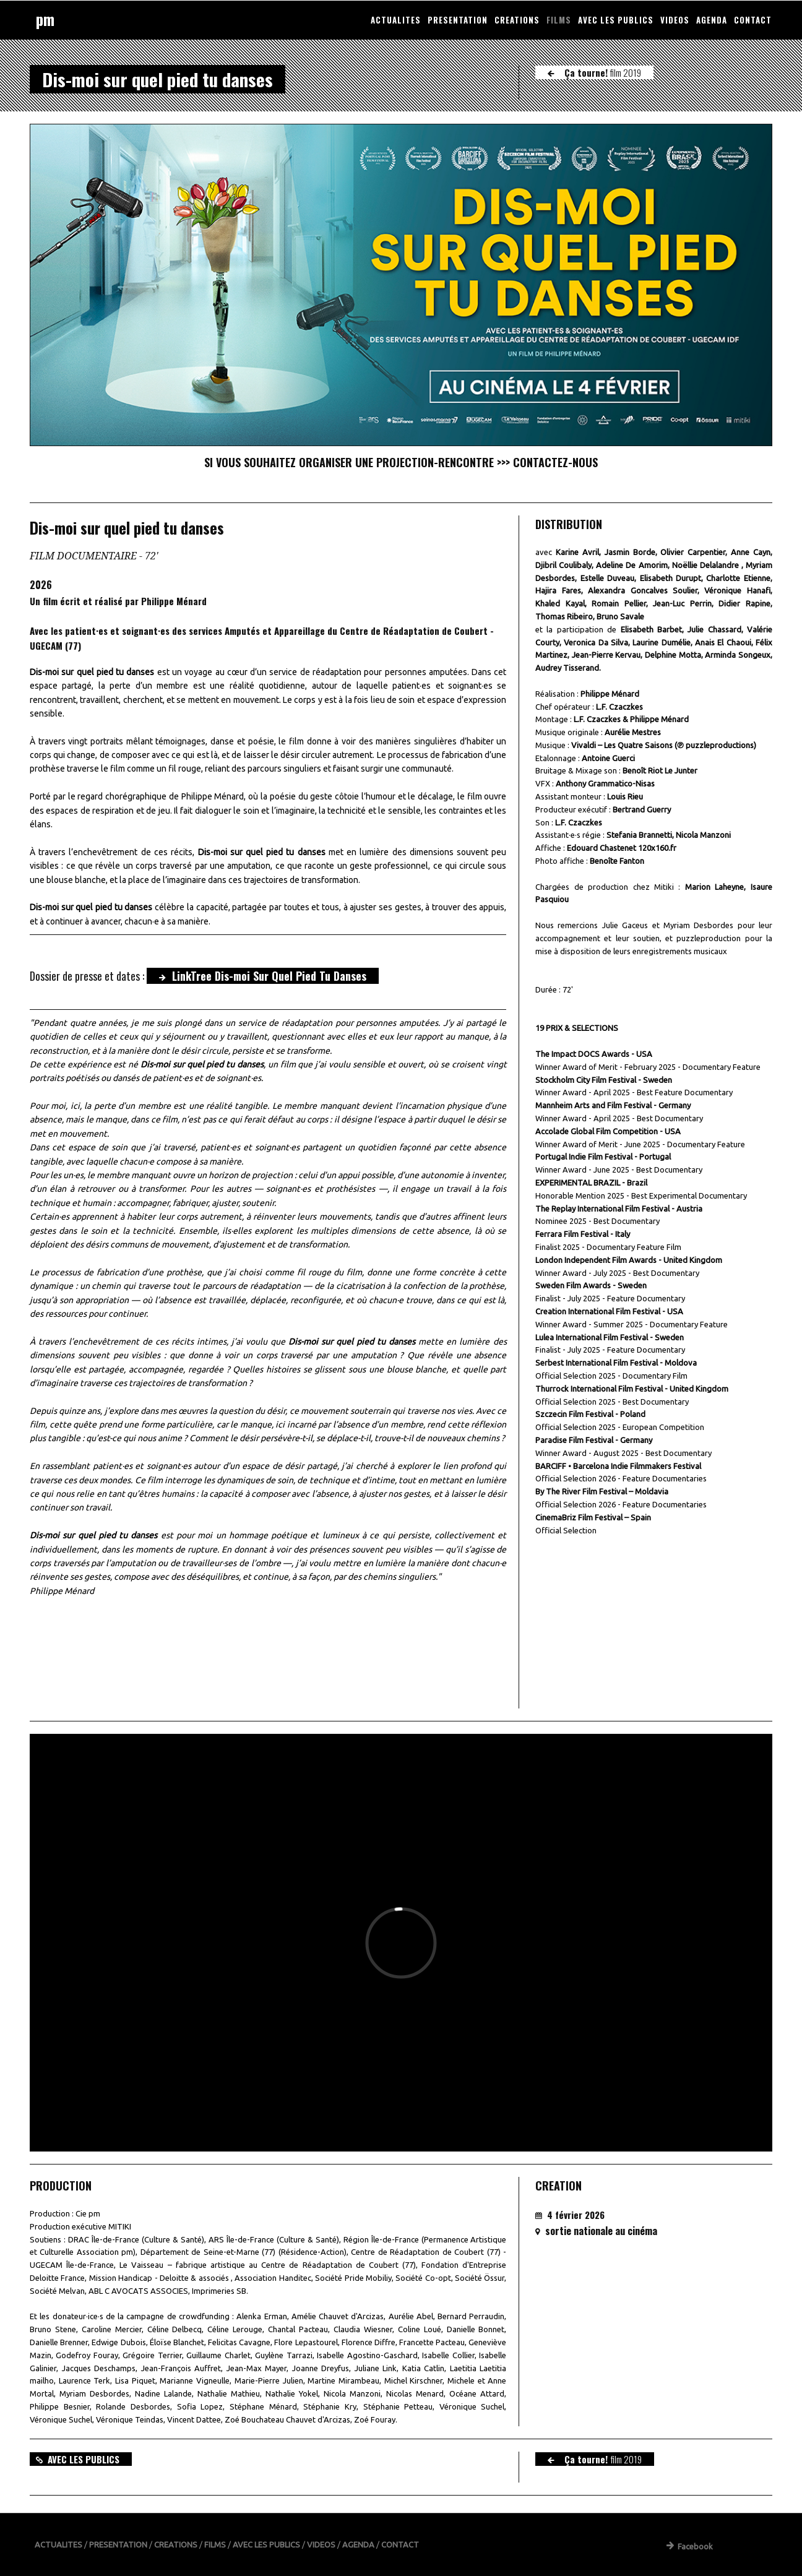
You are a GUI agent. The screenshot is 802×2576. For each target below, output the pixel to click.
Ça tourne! (594, 72)
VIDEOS (674, 20)
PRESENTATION (458, 20)
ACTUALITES (396, 20)
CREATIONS (517, 20)
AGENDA (711, 20)
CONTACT (753, 20)
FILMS (558, 20)
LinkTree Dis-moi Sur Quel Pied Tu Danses (262, 976)
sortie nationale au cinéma (601, 2230)
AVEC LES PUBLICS (615, 20)
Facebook (689, 2546)
